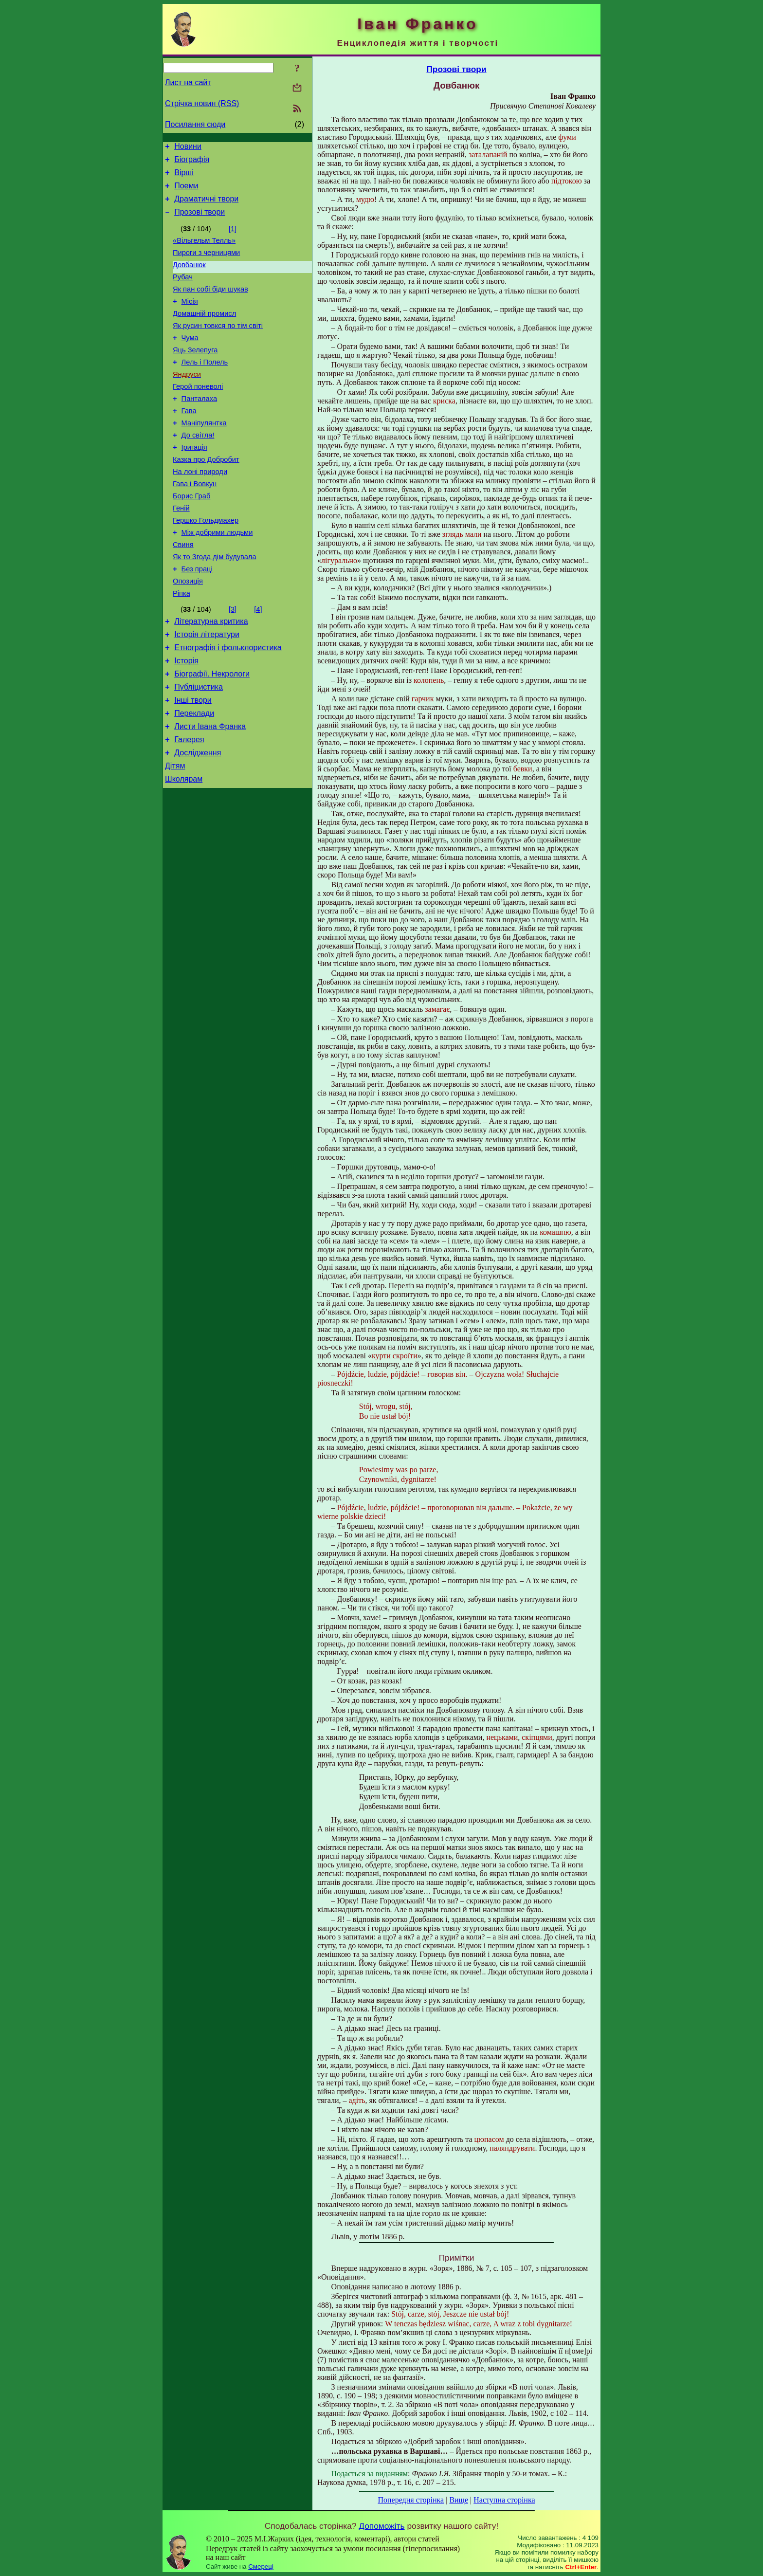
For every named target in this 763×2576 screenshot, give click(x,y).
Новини (187, 148)
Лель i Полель (205, 387)
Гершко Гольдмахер (205, 564)
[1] (232, 237)
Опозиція (188, 632)
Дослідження (197, 821)
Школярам (183, 850)
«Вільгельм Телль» (204, 251)
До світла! (198, 469)
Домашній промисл (204, 332)
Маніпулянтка (204, 455)
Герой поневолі (198, 414)
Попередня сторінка (411, 2500)
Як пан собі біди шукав (210, 305)
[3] (232, 662)
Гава (189, 441)
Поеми (186, 191)
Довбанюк (189, 278)
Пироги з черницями (206, 264)
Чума (190, 360)
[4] (258, 662)
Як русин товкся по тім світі (218, 346)
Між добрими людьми (217, 578)
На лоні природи (200, 509)
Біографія (191, 162)
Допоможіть (381, 2526)
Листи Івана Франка (210, 792)
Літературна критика (211, 675)
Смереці (260, 2566)
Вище (458, 2500)
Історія (186, 719)
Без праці (197, 618)
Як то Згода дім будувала (214, 605)
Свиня (183, 591)
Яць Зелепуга (195, 373)
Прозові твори (199, 221)
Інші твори (193, 763)
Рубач (183, 291)
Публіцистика (198, 748)
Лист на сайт (188, 82)
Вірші (184, 177)
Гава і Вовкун (195, 523)
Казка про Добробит (206, 496)
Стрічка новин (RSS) (202, 103)
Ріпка (181, 646)
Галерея (189, 807)
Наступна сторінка (504, 2500)
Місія (190, 319)
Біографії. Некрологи (212, 734)
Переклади (194, 777)
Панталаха (200, 428)
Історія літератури (206, 690)
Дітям (175, 836)
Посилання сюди (195, 124)
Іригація (194, 482)
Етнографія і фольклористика (228, 704)
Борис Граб (191, 537)
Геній (181, 550)
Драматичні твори (206, 206)
